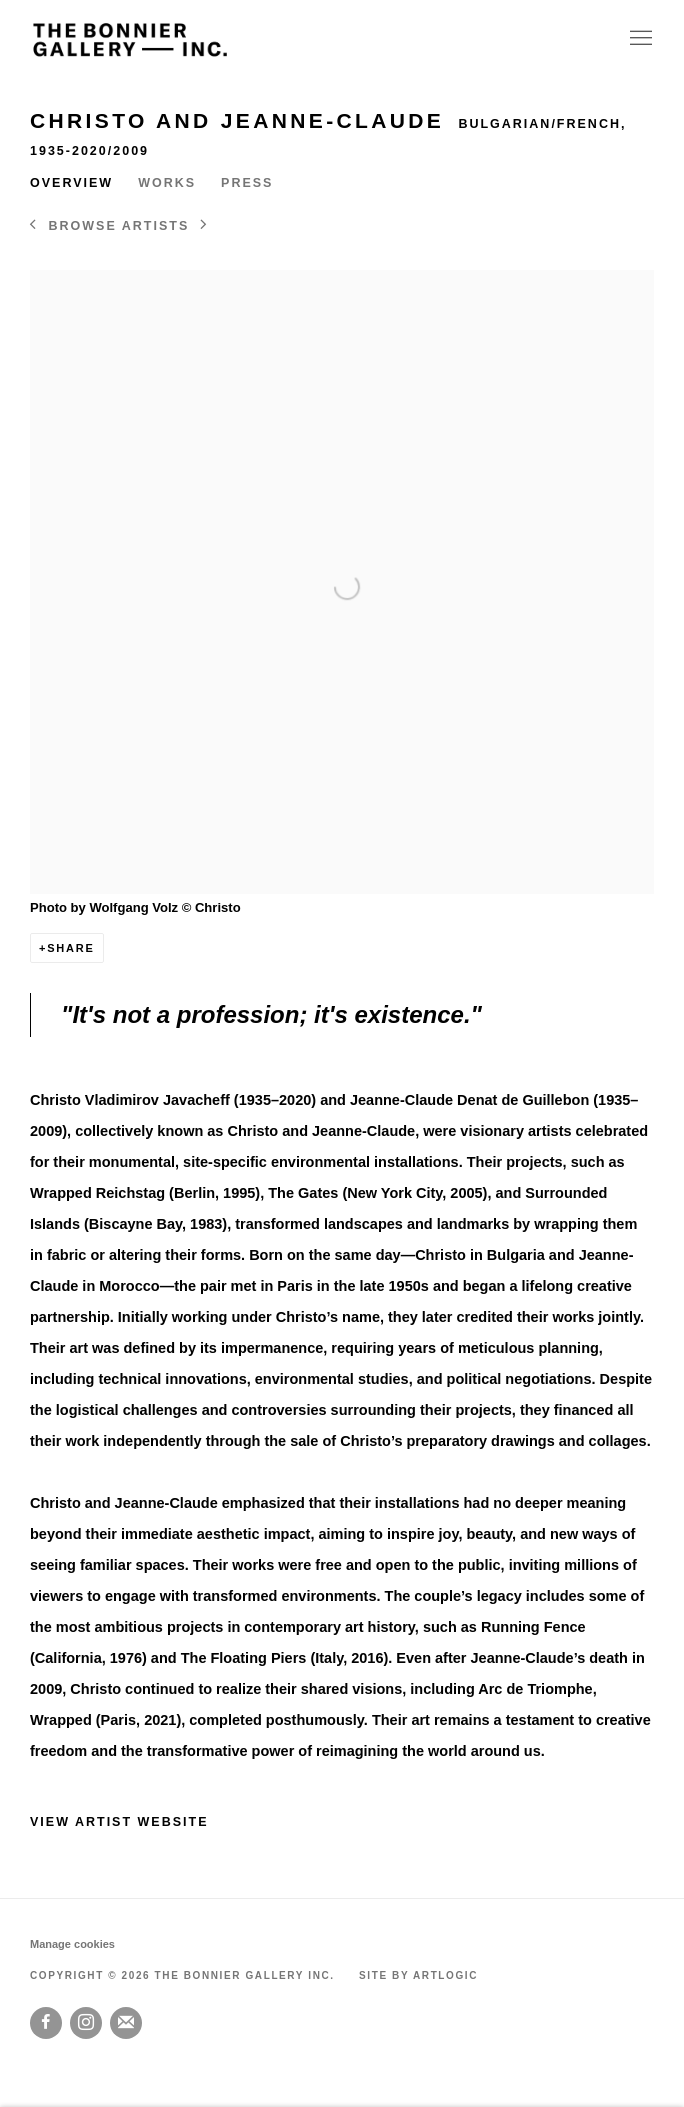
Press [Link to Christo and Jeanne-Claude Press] (247, 183)
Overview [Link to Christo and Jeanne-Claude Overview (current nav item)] (71, 183)
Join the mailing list (126, 2023)
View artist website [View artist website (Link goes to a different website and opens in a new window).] (119, 1822)
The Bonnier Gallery (130, 39)
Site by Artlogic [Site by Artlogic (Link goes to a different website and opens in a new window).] (418, 1975)
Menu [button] (639, 39)
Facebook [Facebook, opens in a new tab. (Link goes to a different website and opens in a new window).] (46, 2023)
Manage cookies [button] (72, 1944)
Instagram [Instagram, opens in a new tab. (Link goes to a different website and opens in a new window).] (86, 2023)
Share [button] (70, 948)
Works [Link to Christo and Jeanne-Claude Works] (167, 183)
